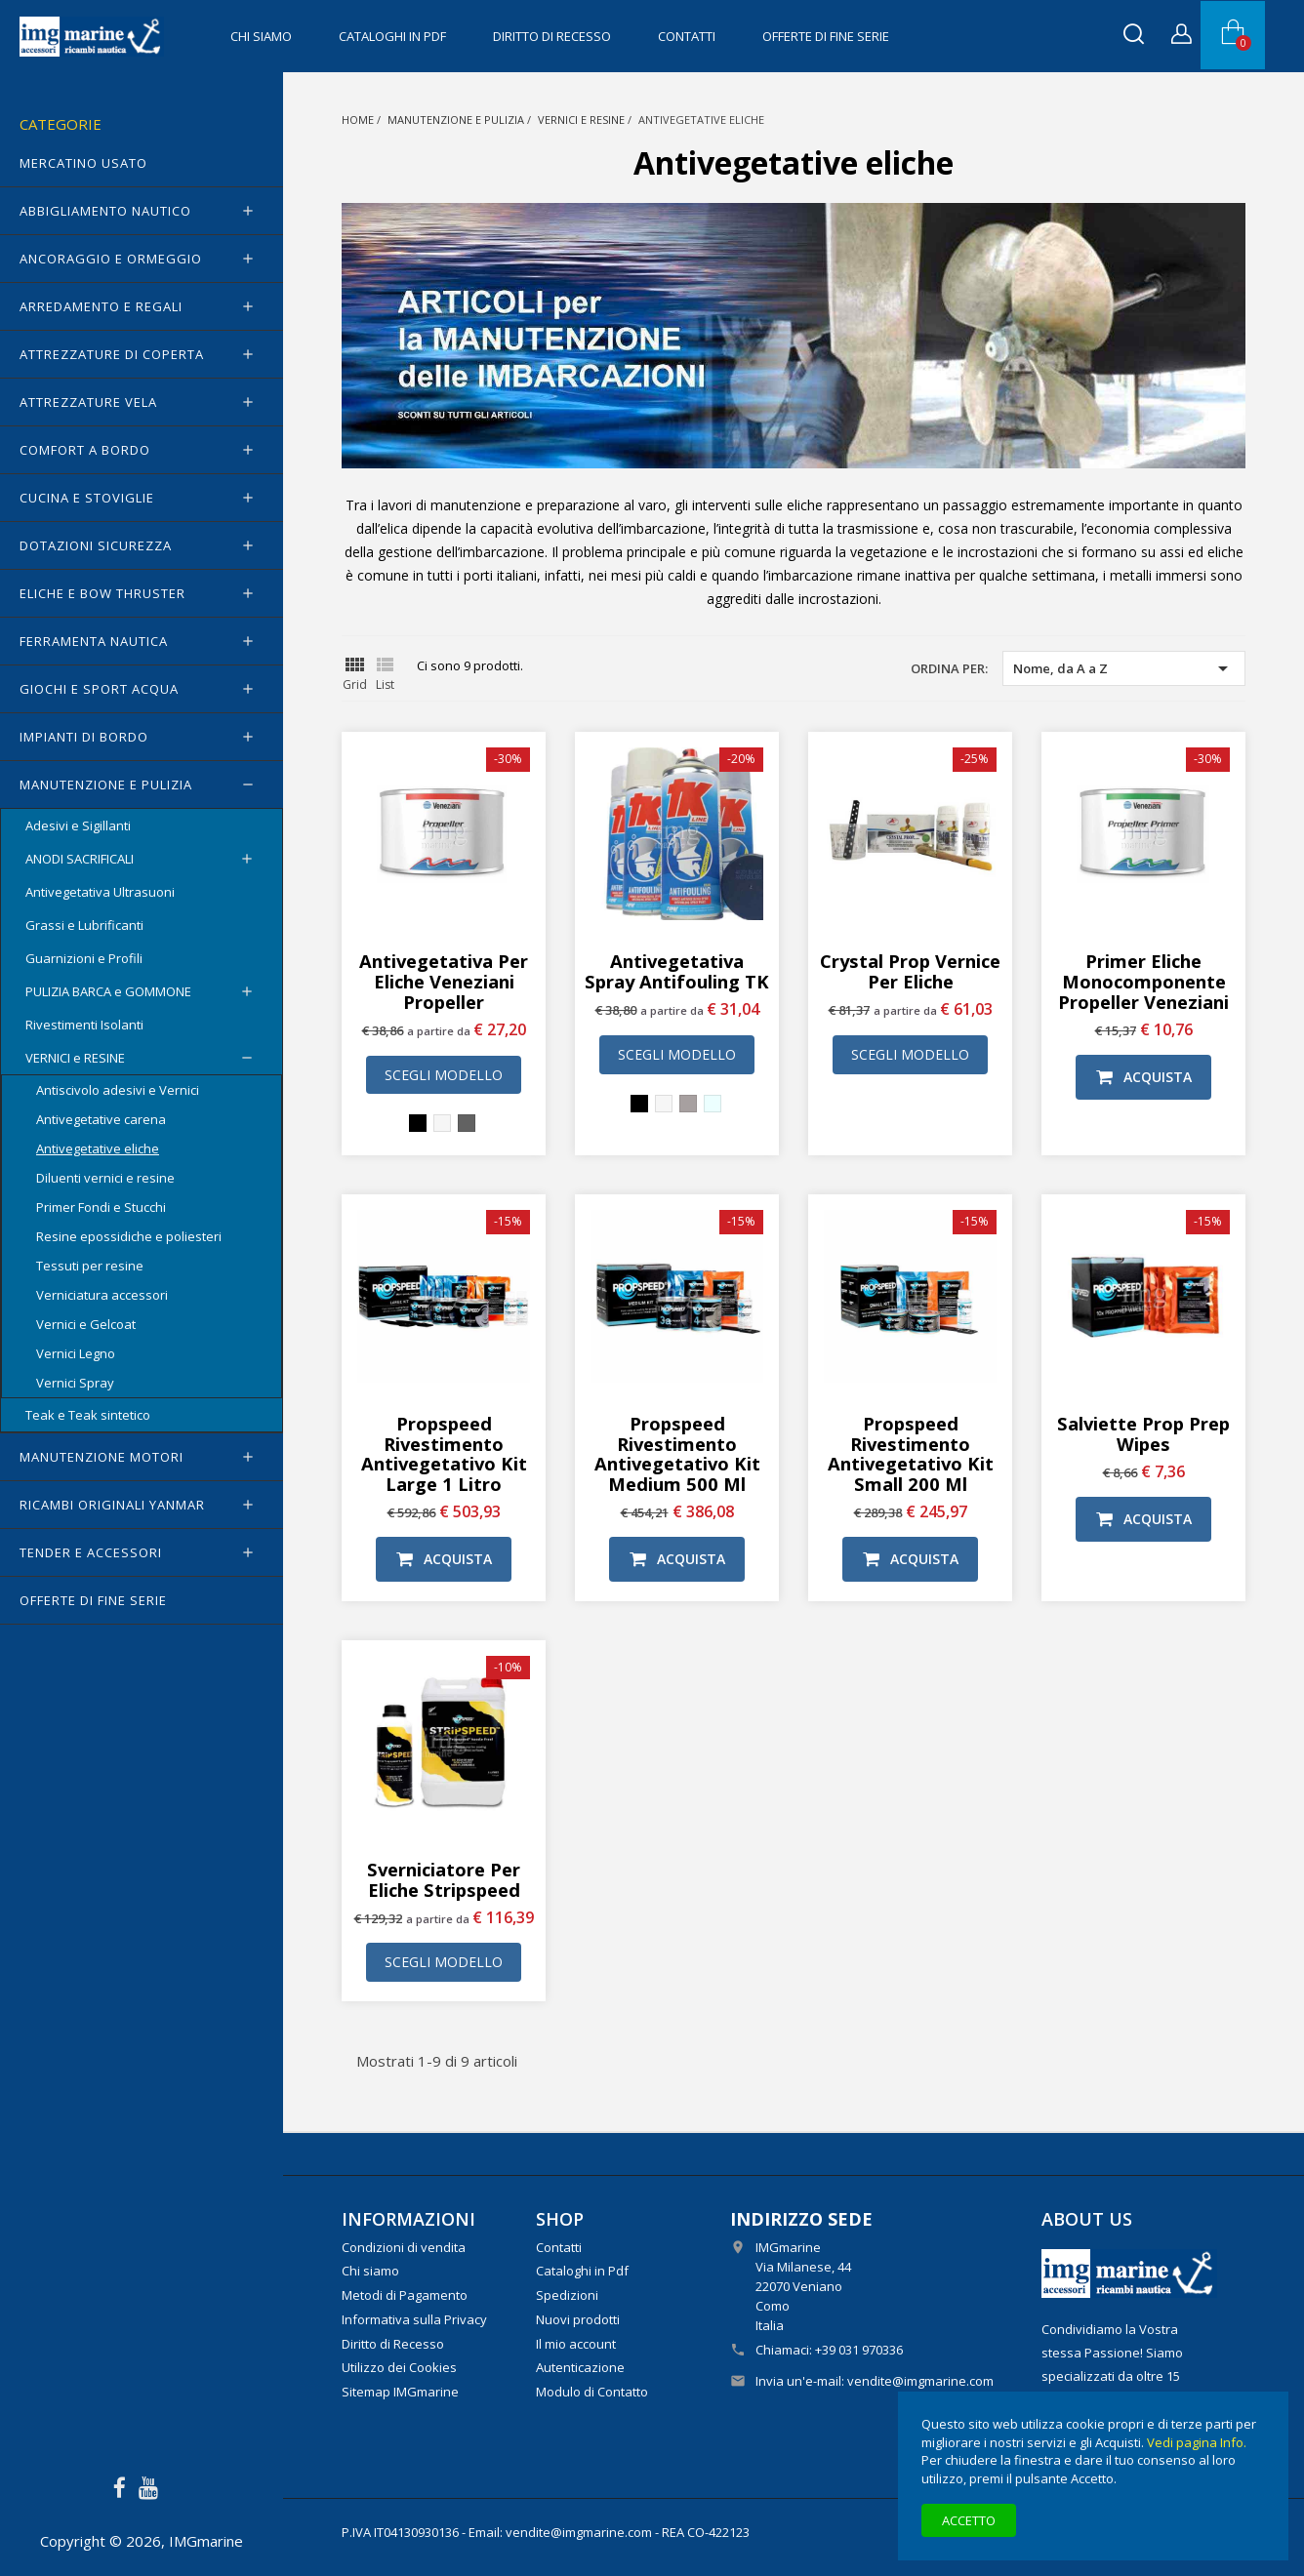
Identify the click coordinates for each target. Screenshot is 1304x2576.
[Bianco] (442, 1123)
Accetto (969, 2520)
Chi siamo (261, 36)
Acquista (1144, 1076)
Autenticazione (580, 2367)
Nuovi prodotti (578, 2319)
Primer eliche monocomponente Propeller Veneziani (1143, 981)
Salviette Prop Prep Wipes (1143, 1433)
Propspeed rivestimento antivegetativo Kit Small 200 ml (911, 1453)
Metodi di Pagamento (405, 2295)
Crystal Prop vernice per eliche (910, 970)
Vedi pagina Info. (1196, 2442)
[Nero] (418, 1123)
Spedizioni (567, 2295)
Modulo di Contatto (592, 2391)
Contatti (686, 36)
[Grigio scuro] (466, 1123)
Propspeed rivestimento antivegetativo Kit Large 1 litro (444, 1453)
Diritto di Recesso (552, 36)
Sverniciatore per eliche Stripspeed (443, 1879)
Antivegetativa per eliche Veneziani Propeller (443, 981)
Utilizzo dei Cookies (399, 2367)
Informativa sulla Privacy (414, 2319)
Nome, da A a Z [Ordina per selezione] (1124, 668)
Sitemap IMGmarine (400, 2391)
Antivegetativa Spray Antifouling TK (677, 970)
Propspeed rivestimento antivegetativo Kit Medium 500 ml (677, 1453)
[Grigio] (688, 1103)
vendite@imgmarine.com (920, 2381)
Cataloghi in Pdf (392, 36)
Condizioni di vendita (404, 2247)
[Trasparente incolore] (712, 1103)
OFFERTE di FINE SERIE (825, 36)
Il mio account (576, 2344)
